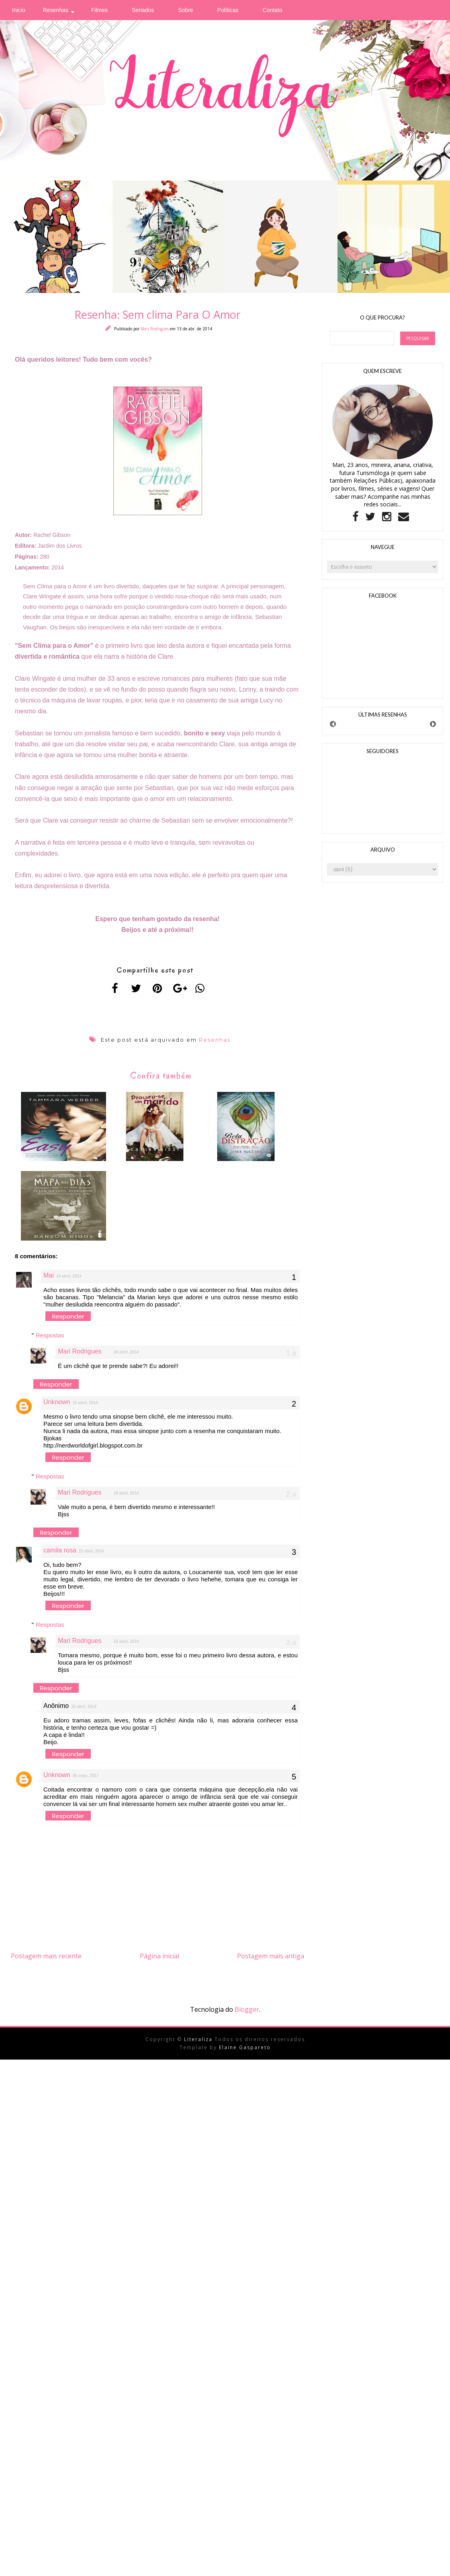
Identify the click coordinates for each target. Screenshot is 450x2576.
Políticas (228, 10)
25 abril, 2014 (83, 1712)
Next (433, 724)
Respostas (50, 1340)
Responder (68, 1322)
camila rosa (59, 1555)
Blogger (247, 2015)
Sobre (185, 10)
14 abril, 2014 (69, 1282)
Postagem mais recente (46, 1962)
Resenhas (55, 10)
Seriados (143, 10)
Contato (272, 10)
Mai (48, 1281)
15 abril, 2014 (85, 1408)
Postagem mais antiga (270, 1962)
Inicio (18, 10)
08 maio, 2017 (86, 1781)
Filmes (99, 10)
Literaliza (199, 2045)
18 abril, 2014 (126, 1358)
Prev (333, 724)
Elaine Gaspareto (245, 2053)
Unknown (56, 1407)
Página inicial (159, 1962)
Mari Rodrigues (155, 329)
